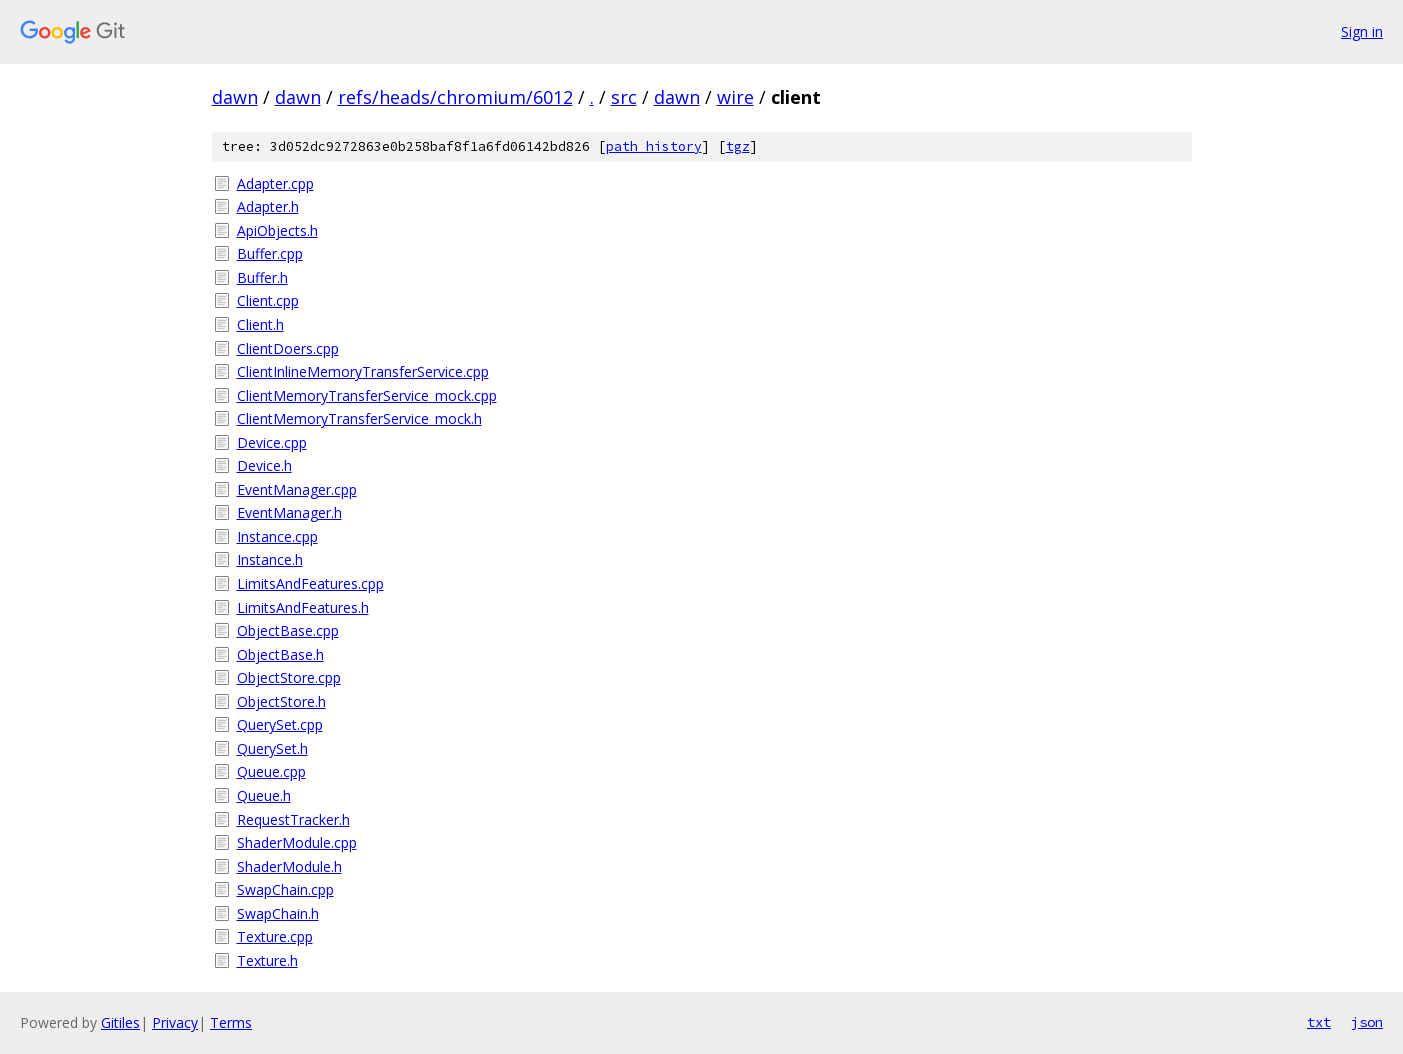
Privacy (175, 1022)
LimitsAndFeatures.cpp (310, 583)
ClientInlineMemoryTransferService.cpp (363, 371)
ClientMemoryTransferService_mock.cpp (367, 395)
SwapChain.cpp (285, 889)
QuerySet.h (272, 748)
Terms (231, 1022)
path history (654, 146)
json (1367, 1022)
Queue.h (264, 795)
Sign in (1362, 31)
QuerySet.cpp (280, 724)
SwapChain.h (278, 913)
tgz (738, 146)
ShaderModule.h (289, 866)
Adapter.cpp (275, 183)
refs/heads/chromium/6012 (455, 97)
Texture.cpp (275, 936)
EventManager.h (289, 512)
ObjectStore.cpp (289, 677)
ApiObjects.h (277, 230)
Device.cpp (272, 442)
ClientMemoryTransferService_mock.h (359, 418)
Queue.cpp (271, 771)
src (624, 97)
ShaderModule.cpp (297, 842)
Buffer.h (262, 277)
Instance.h (270, 559)
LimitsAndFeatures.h (303, 607)
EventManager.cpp (297, 489)
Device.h (264, 465)
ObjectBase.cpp (288, 630)
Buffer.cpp (270, 253)
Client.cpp (268, 300)
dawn (235, 97)
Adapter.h (268, 206)
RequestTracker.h (293, 819)
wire (735, 97)
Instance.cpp (277, 536)
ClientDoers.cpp (288, 348)
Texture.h (267, 960)
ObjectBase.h (280, 654)
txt (1319, 1022)
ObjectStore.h (281, 701)
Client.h (260, 324)
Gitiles (120, 1022)
